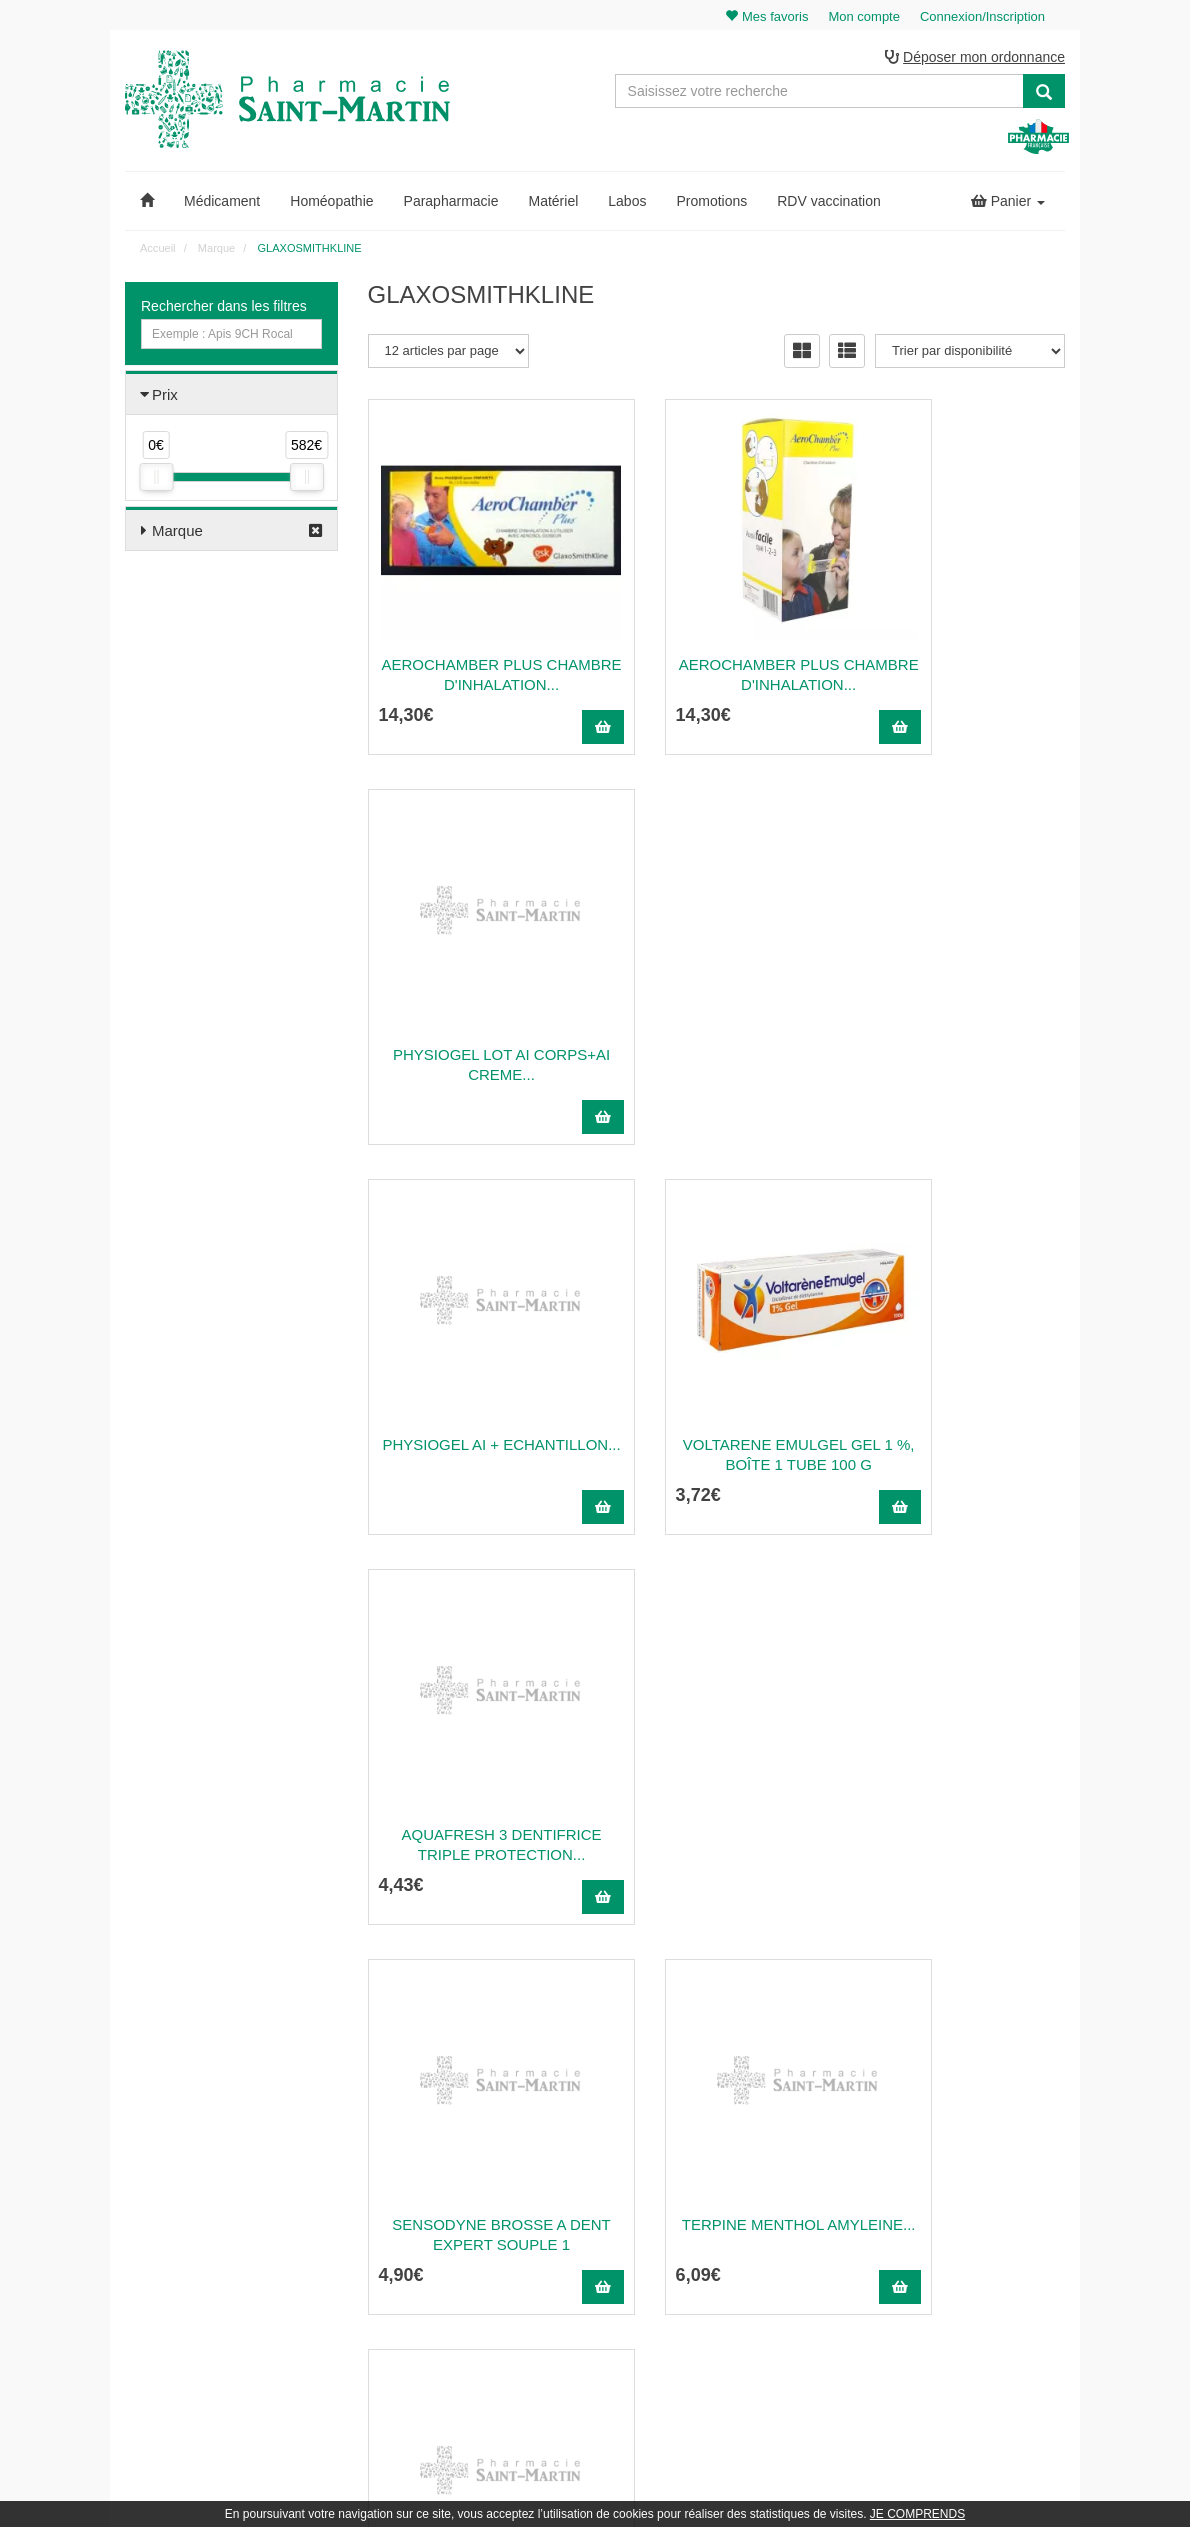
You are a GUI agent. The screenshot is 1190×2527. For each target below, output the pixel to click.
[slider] (156, 480)
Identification (966, 2149)
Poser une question (742, 2192)
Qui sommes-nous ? (744, 2149)
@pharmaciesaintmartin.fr (464, 2149)
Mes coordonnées (980, 2192)
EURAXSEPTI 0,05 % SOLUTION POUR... (717, 1817)
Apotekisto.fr (816, 2483)
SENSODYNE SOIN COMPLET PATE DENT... (959, 1427)
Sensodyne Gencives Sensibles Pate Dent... (474, 1817)
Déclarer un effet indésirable (766, 2236)
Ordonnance (724, 2171)
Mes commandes (978, 2171)
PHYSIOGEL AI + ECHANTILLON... (474, 1037)
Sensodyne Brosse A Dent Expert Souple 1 (474, 1427)
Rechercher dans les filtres (224, 309)
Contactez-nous (733, 2127)
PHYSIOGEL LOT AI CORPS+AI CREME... (959, 647)
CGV (704, 2280)
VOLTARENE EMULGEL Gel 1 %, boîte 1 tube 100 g (717, 1037)
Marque (177, 533)
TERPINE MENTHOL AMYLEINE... (716, 1427)
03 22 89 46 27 (415, 2127)
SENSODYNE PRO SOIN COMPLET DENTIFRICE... (959, 1817)
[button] (147, 204)
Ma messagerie (974, 2214)
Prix (165, 397)
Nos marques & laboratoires (442, 2305)
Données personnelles (750, 2301)
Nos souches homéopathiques (448, 2283)
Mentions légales (736, 2258)
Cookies (712, 2323)
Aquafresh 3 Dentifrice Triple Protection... (959, 1037)
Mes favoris (963, 2236)
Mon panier (963, 2127)
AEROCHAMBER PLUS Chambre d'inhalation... (474, 647)
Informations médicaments (761, 2214)
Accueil (157, 251)
